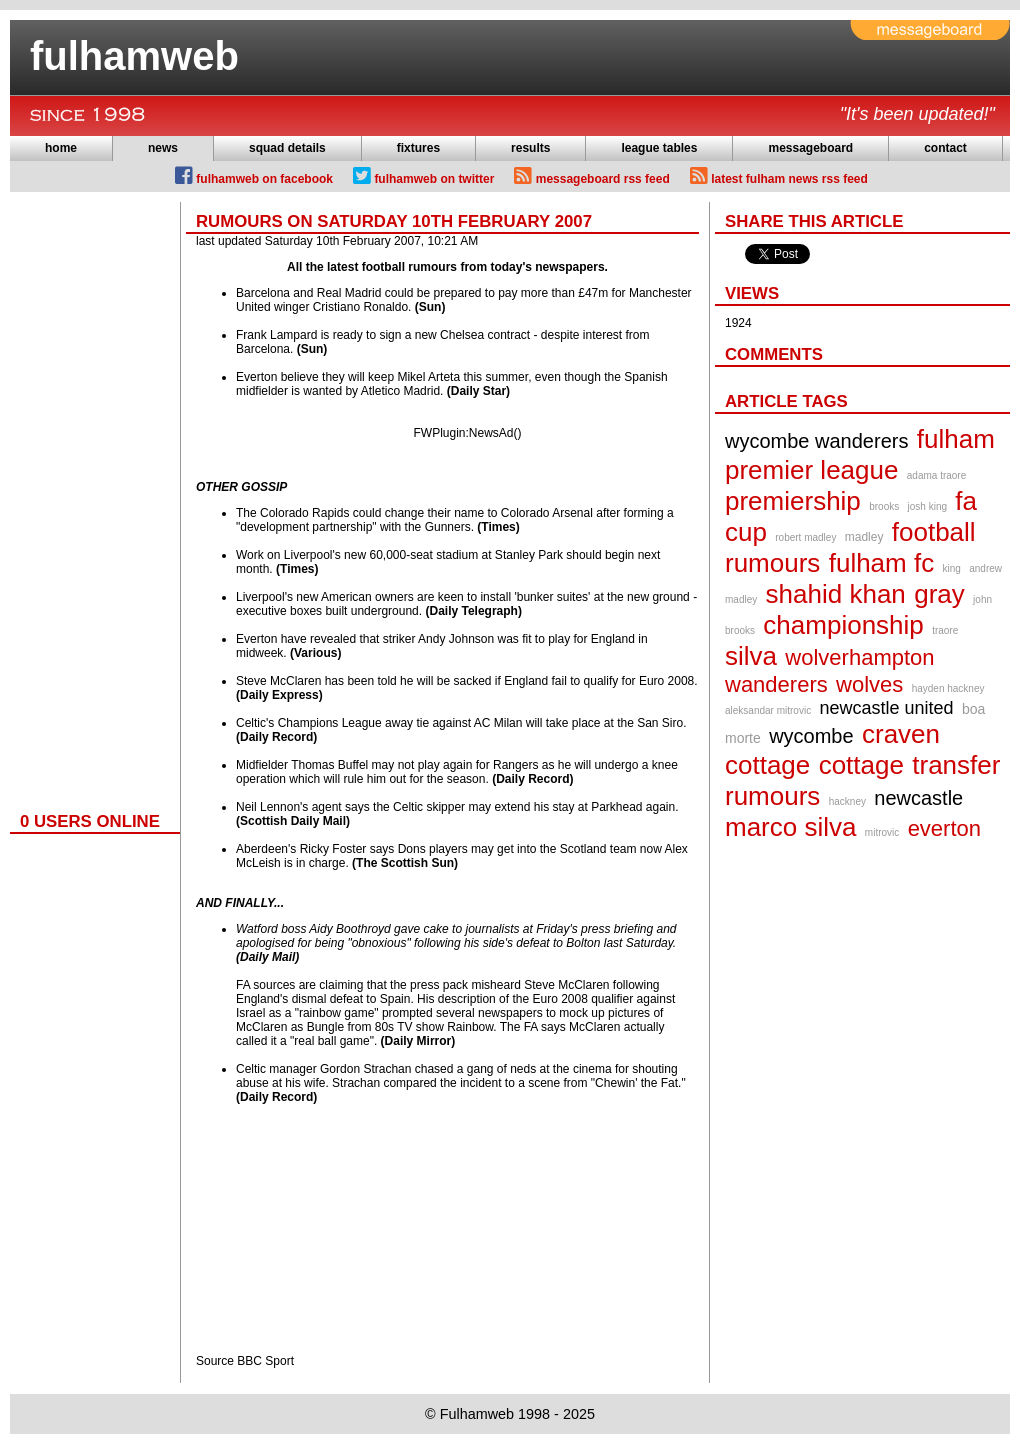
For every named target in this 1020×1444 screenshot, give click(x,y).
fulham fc (882, 563)
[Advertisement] (90, 502)
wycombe (811, 736)
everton (944, 828)
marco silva (790, 827)
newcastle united (887, 708)
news (163, 148)
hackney (847, 801)
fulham (956, 439)
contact (945, 148)
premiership (793, 501)
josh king (927, 506)
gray (939, 594)
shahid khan (836, 594)
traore (945, 630)
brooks (884, 506)
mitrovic (882, 832)
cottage (861, 765)
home (61, 148)
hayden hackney (948, 688)
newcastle (918, 798)
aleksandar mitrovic (768, 710)
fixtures (418, 148)
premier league (811, 470)
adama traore (936, 475)
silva (751, 656)
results (530, 148)
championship (843, 625)
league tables (659, 148)
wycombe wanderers (816, 441)
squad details (287, 148)
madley (864, 537)
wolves (869, 684)
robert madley (805, 537)
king (952, 568)
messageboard (810, 148)
